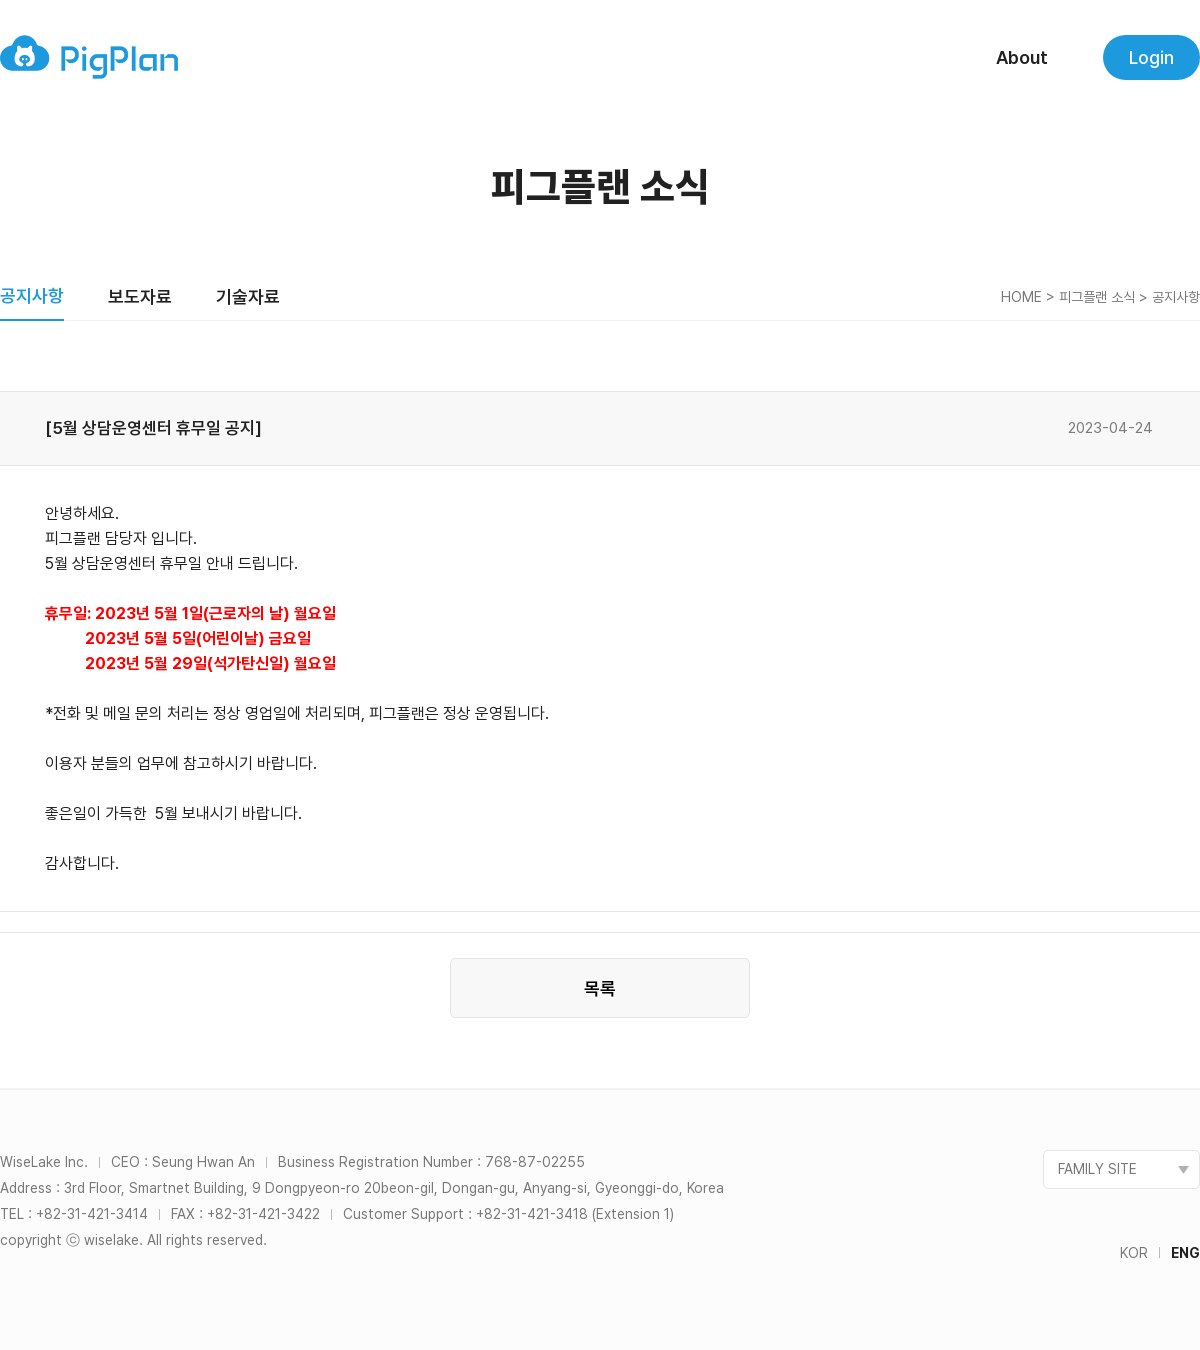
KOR (1134, 1253)
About (1022, 57)
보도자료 (140, 296)
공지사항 (32, 295)
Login (1151, 57)
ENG (1185, 1253)
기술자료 (248, 296)
